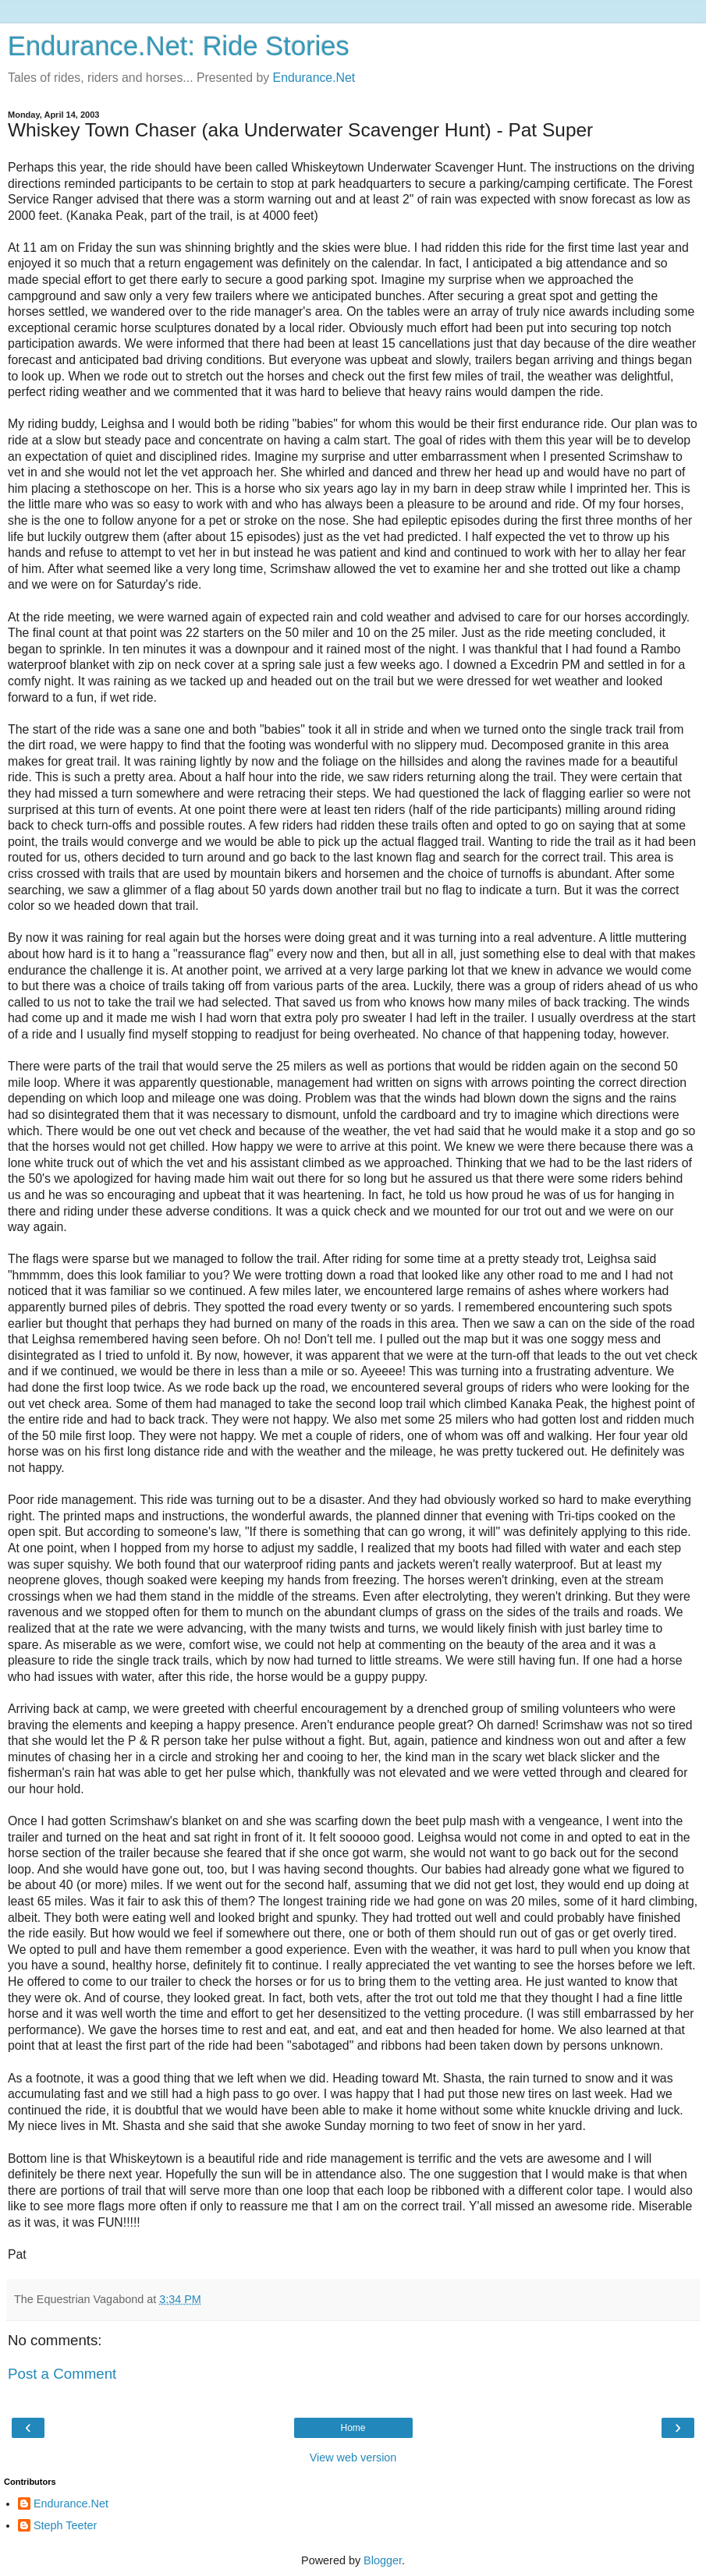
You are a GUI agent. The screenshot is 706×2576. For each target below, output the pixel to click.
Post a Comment (62, 2373)
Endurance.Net (314, 77)
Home (352, 2427)
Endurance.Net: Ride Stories (178, 46)
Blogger (383, 2560)
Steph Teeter (65, 2525)
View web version (353, 2457)
